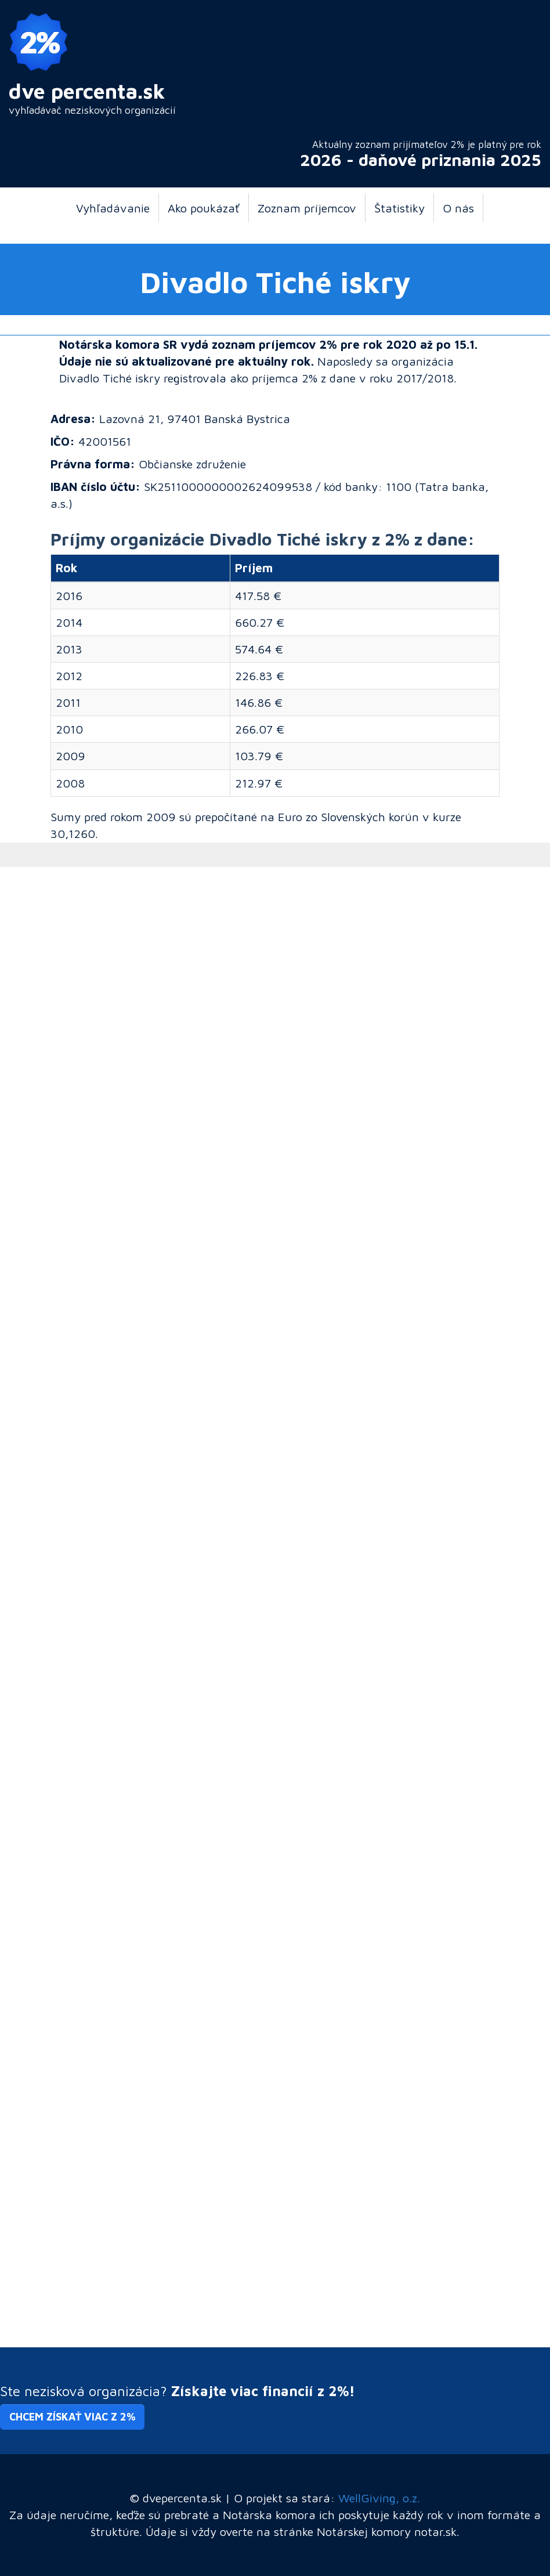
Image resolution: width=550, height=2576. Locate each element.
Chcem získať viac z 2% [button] (72, 2417)
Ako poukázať (204, 208)
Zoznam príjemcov (307, 208)
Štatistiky (399, 208)
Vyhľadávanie (113, 208)
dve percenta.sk (87, 90)
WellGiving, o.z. (379, 2498)
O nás (458, 208)
